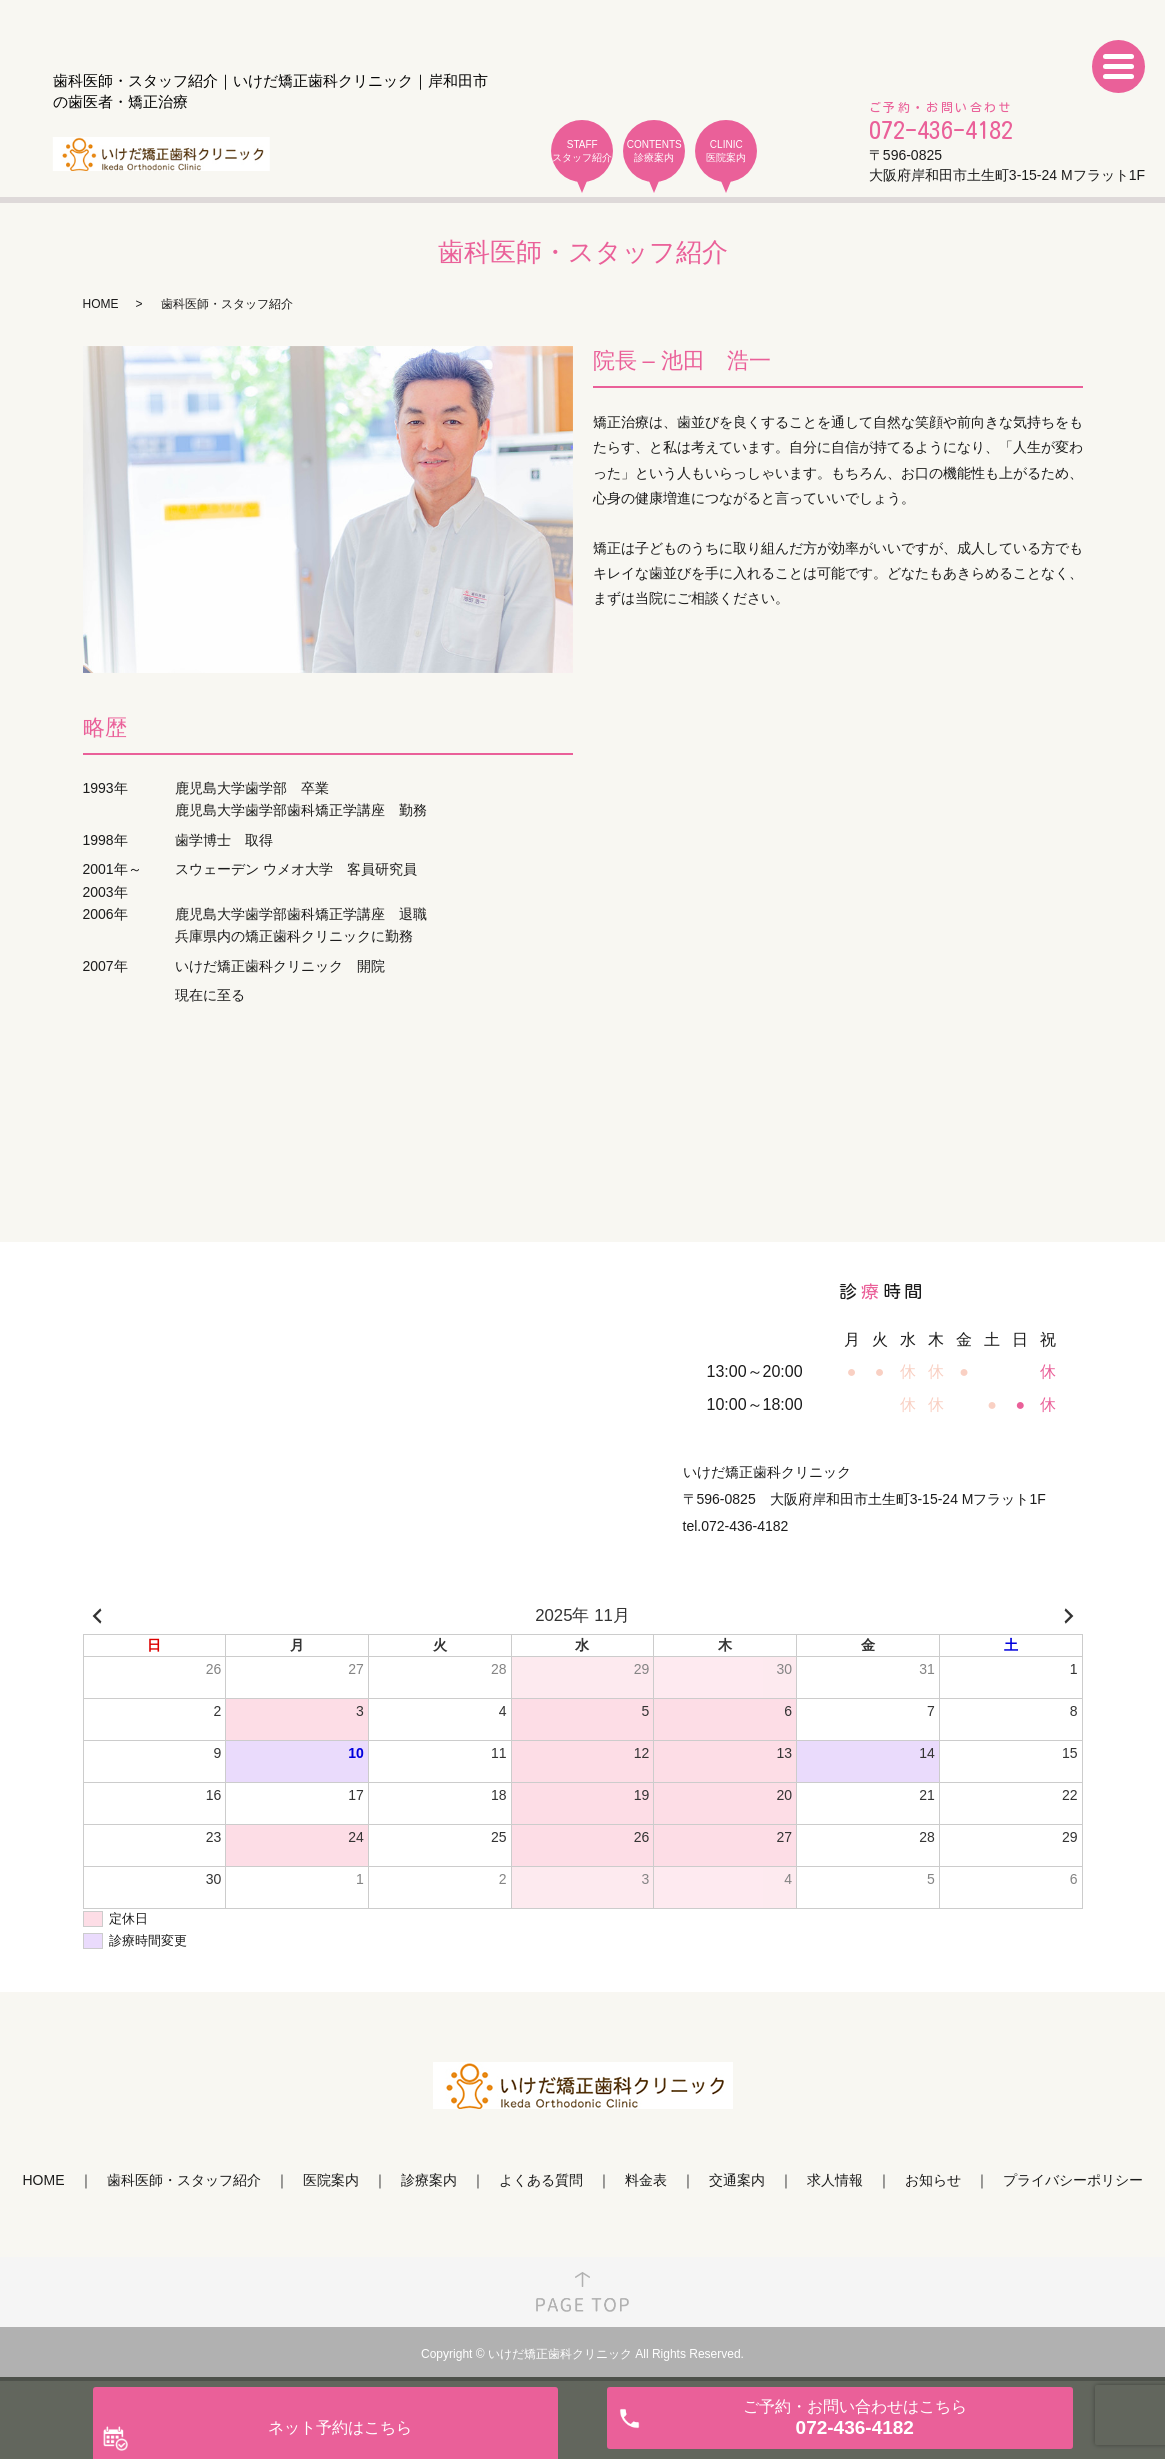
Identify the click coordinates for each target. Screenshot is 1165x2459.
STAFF (582, 151)
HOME (101, 304)
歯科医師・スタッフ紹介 (184, 2180)
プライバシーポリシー (1073, 2180)
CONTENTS (654, 151)
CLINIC (726, 151)
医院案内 (331, 2180)
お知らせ (933, 2180)
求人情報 (835, 2180)
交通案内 (737, 2180)
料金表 (646, 2180)
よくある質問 (541, 2180)
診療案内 (429, 2180)
